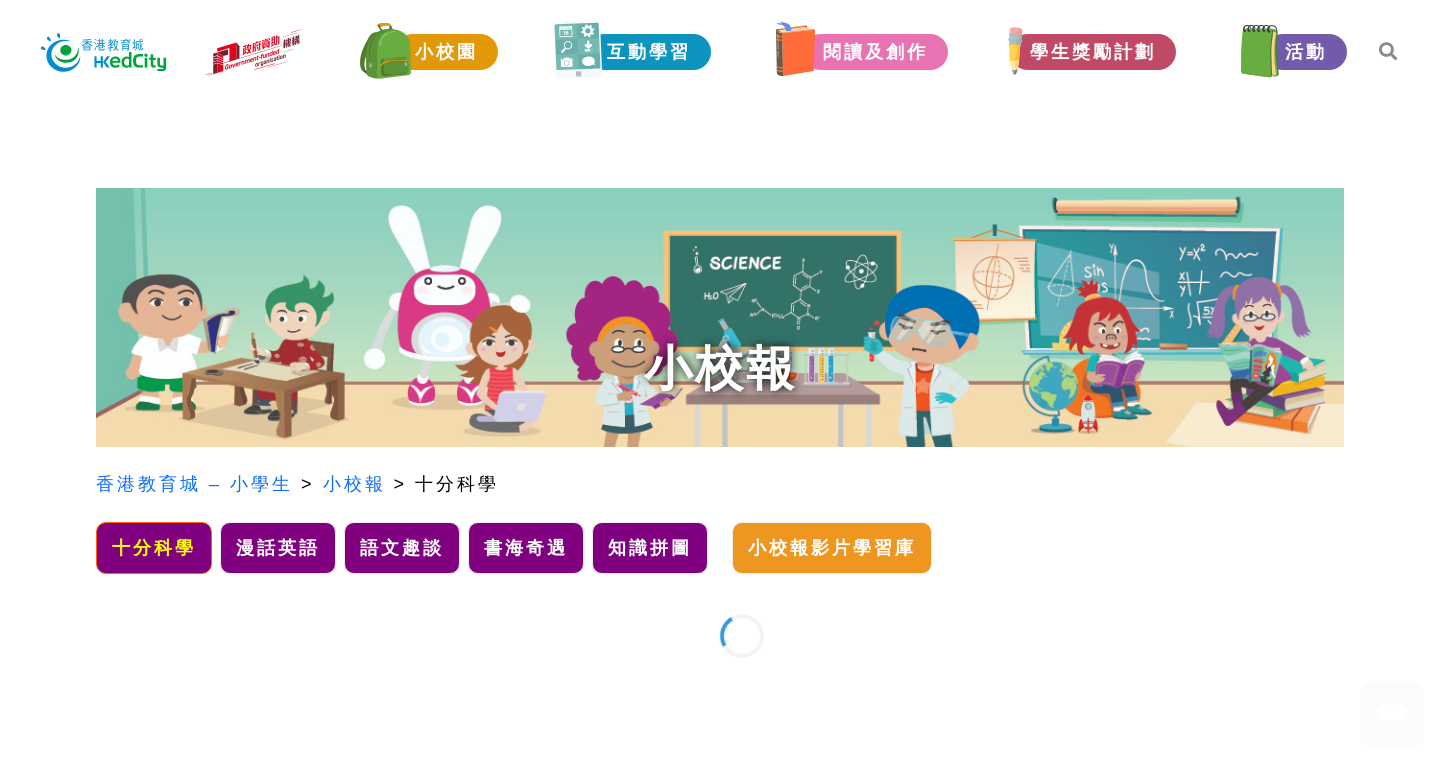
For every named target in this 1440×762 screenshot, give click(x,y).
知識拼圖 (650, 548)
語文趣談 (402, 548)
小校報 (354, 484)
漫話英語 (278, 548)
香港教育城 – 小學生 (194, 484)
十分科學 (457, 484)
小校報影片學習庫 (832, 548)
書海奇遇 (526, 548)
